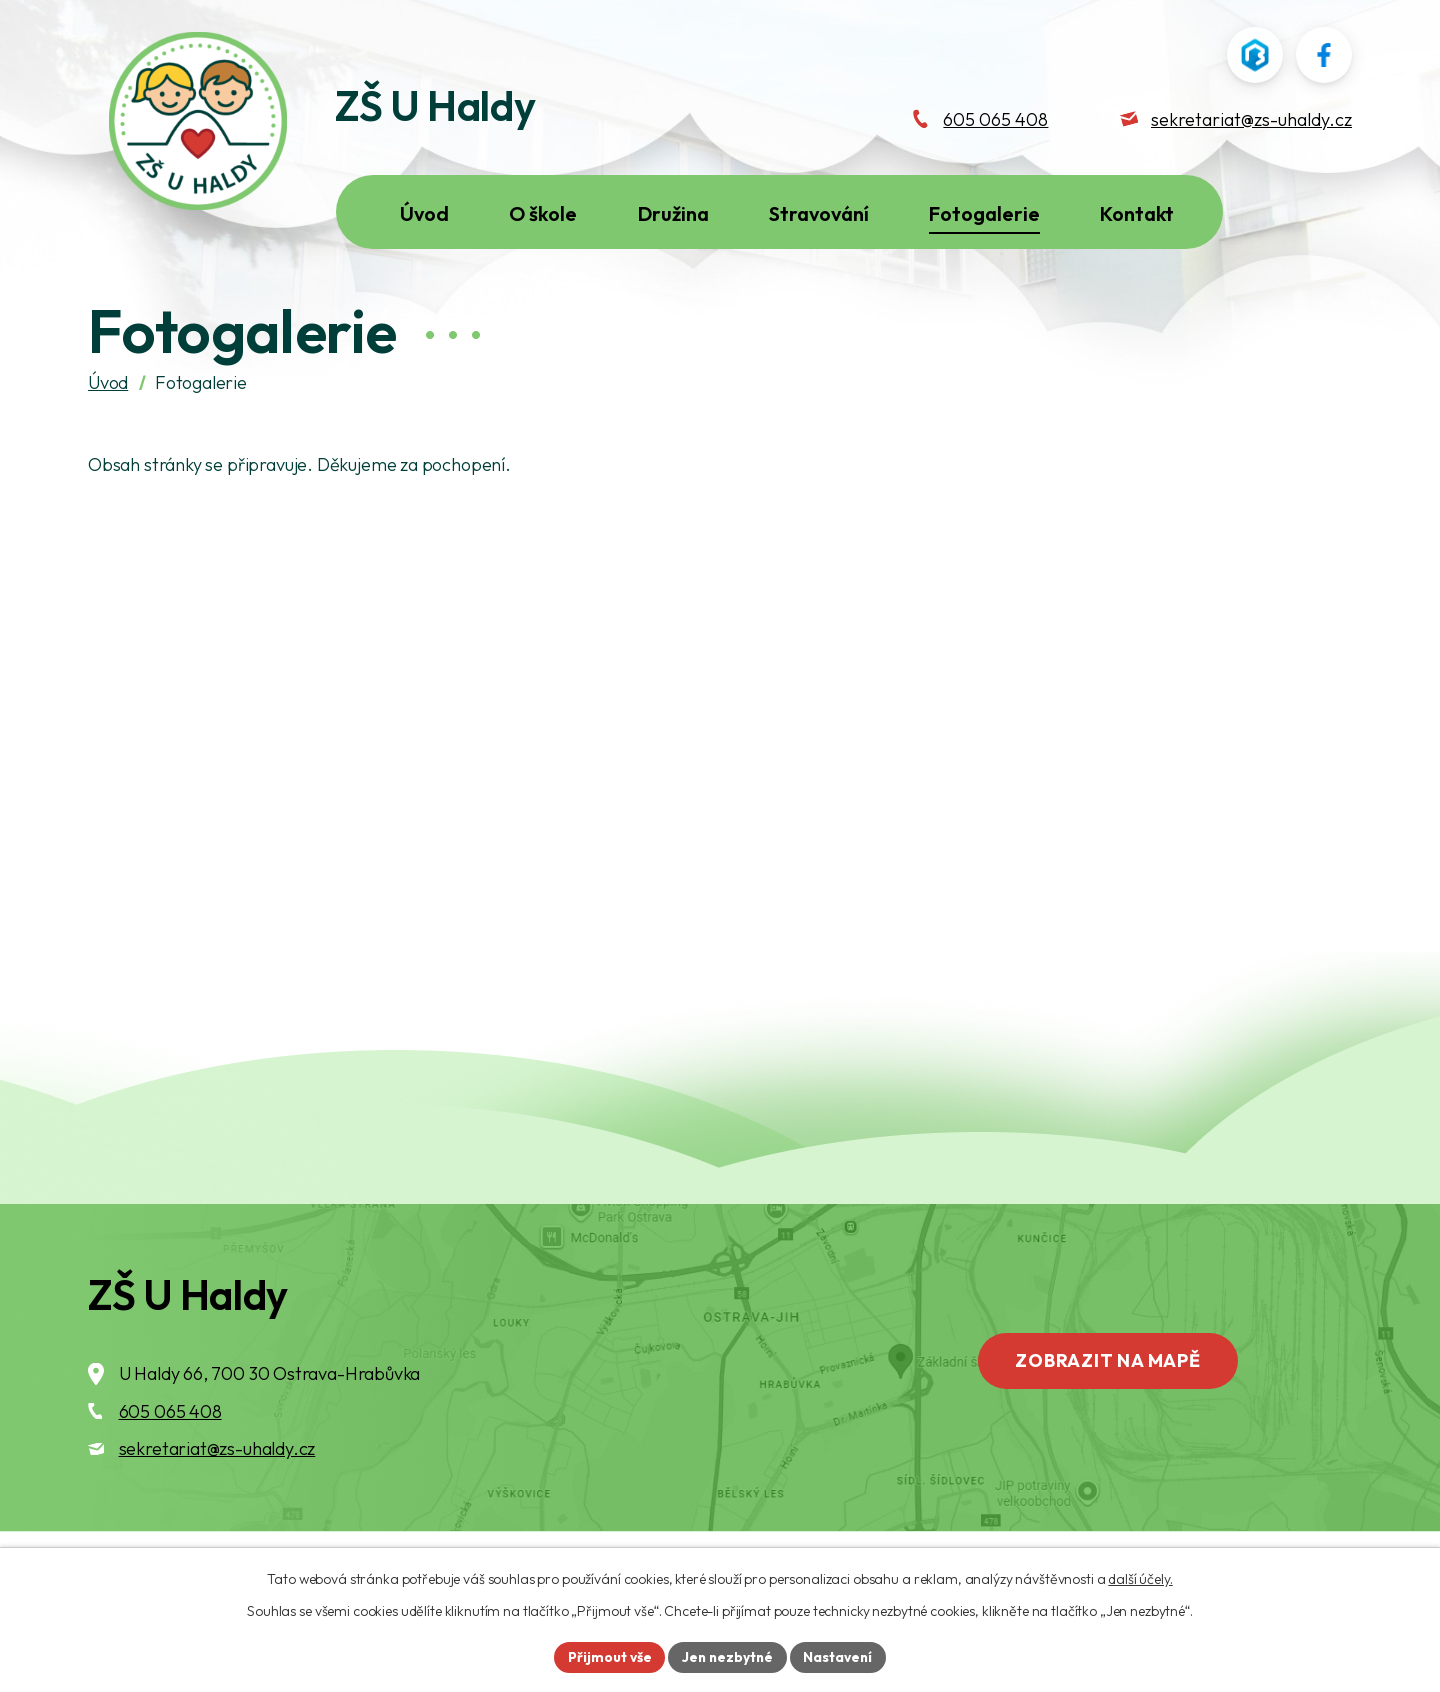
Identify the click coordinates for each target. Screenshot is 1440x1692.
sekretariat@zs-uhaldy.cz (217, 1490)
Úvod (108, 423)
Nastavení (840, 1656)
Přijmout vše (606, 1656)
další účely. (1140, 1578)
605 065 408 (170, 1452)
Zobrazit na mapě (1112, 1403)
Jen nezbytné (727, 1656)
